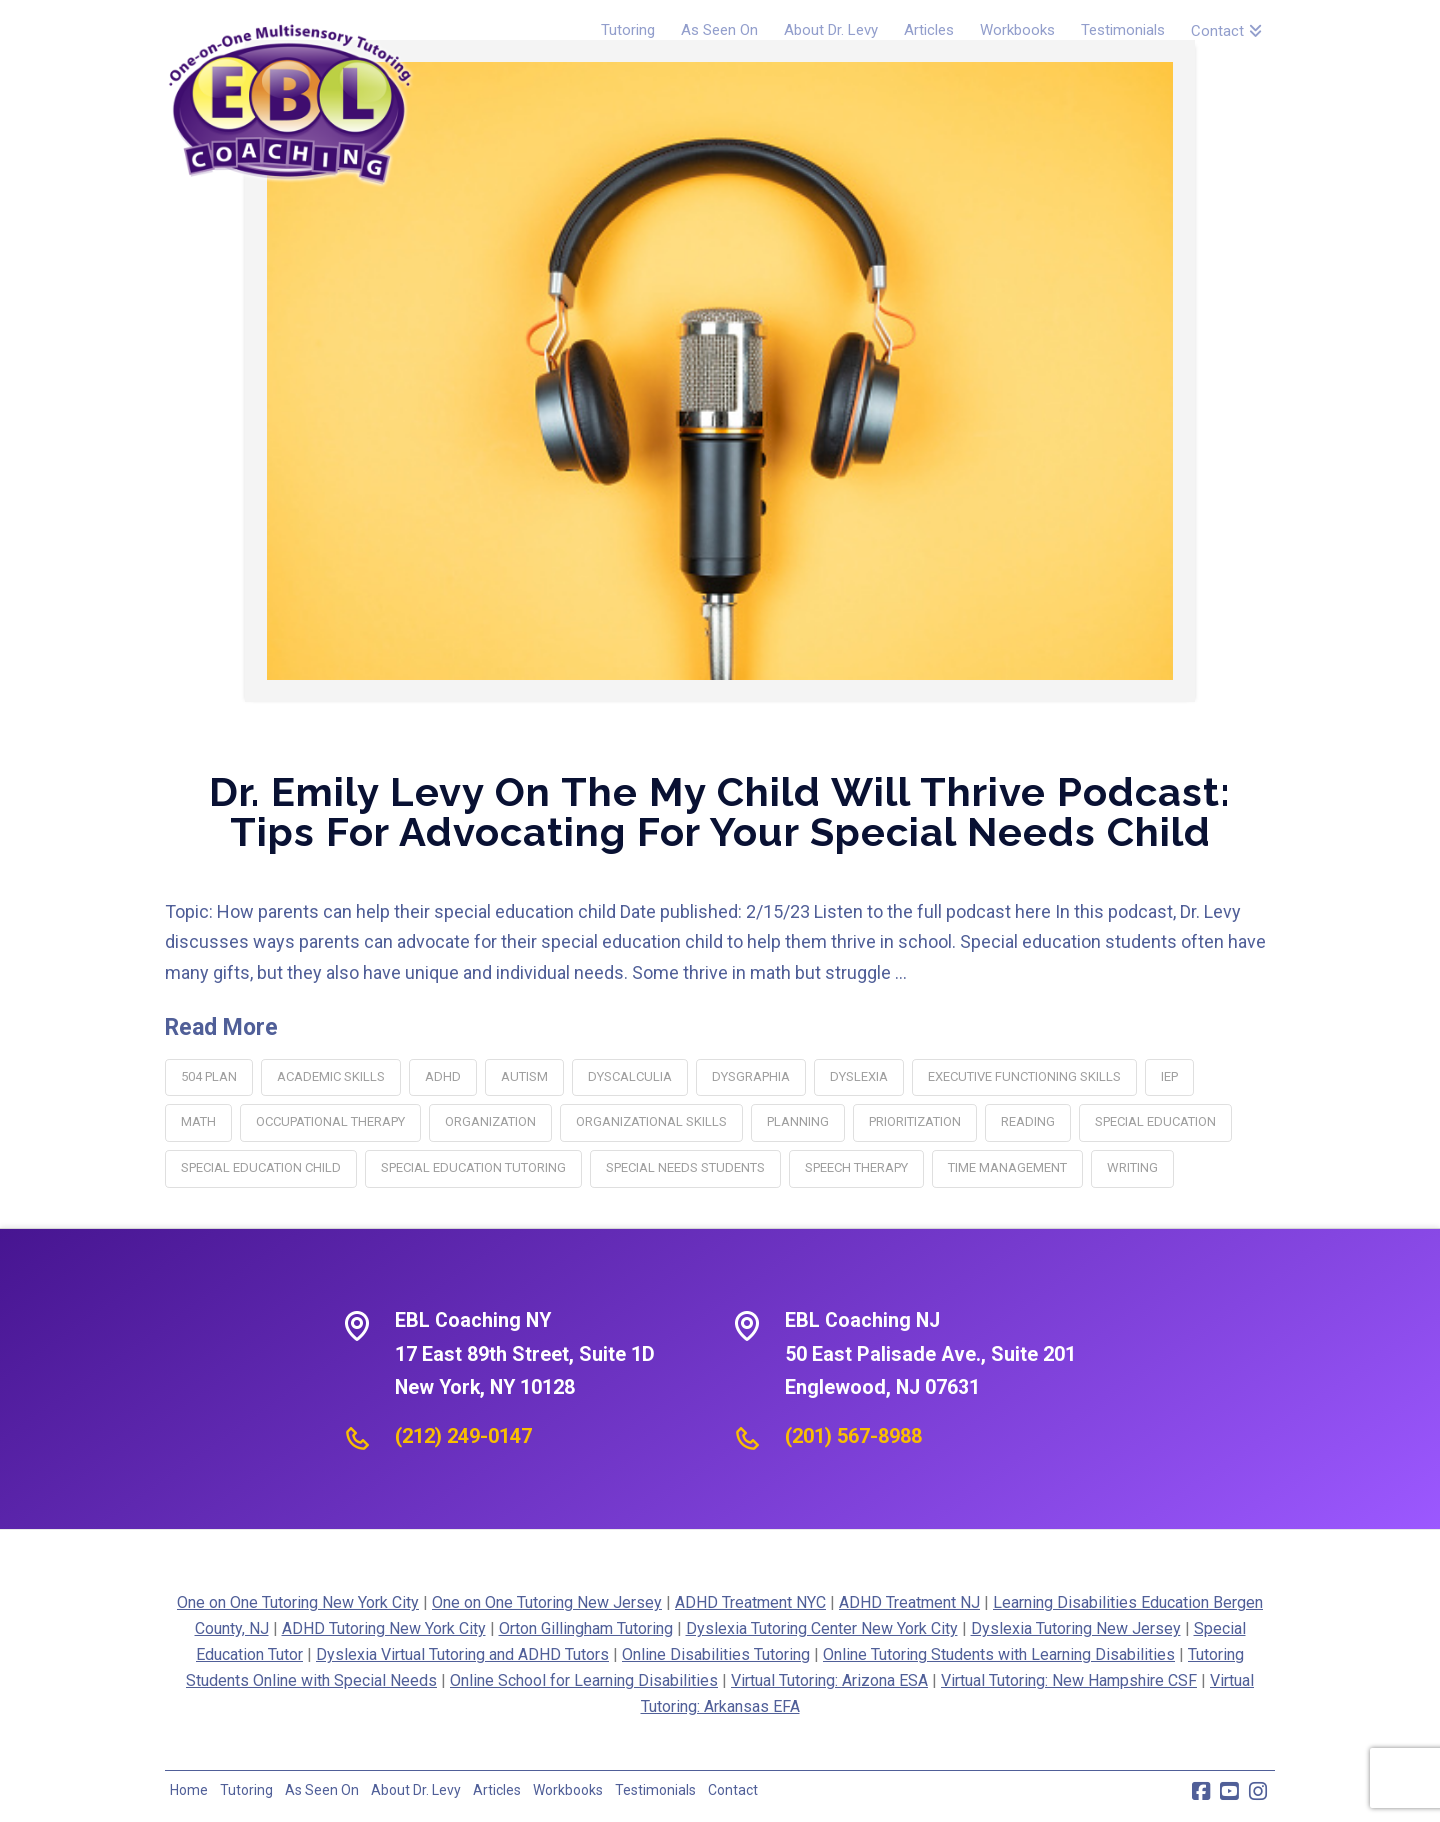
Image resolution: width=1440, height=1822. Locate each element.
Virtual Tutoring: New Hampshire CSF (1069, 1680)
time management (1007, 1167)
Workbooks (568, 1790)
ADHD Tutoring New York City (384, 1628)
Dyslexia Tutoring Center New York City (822, 1628)
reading (1028, 1121)
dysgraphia (751, 1076)
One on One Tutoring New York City (298, 1602)
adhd (443, 1076)
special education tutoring (473, 1167)
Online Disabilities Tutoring (716, 1654)
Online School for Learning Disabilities (584, 1680)
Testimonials (655, 1790)
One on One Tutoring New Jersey (547, 1602)
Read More (221, 1027)
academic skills (331, 1076)
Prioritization (915, 1121)
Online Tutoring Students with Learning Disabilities (999, 1654)
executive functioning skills (1024, 1076)
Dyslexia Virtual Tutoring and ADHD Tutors (462, 1654)
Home (189, 1790)
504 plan (209, 1076)
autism (524, 1076)
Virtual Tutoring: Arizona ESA (829, 1680)
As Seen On (322, 1790)
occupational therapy (330, 1121)
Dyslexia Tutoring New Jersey (1076, 1628)
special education (1155, 1121)
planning (798, 1121)
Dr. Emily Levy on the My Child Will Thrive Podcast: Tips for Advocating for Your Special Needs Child (720, 811)
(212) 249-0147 (463, 1436)
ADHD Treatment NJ (909, 1602)
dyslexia (859, 1076)
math (198, 1121)
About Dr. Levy (416, 1790)
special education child (261, 1167)
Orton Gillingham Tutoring (586, 1628)
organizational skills (651, 1121)
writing (1132, 1167)
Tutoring (246, 1790)
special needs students (685, 1167)
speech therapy (856, 1167)
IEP (1169, 1076)
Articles (497, 1790)
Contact (733, 1790)
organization (490, 1121)
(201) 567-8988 (853, 1436)
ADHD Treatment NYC (750, 1602)
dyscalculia (630, 1076)
